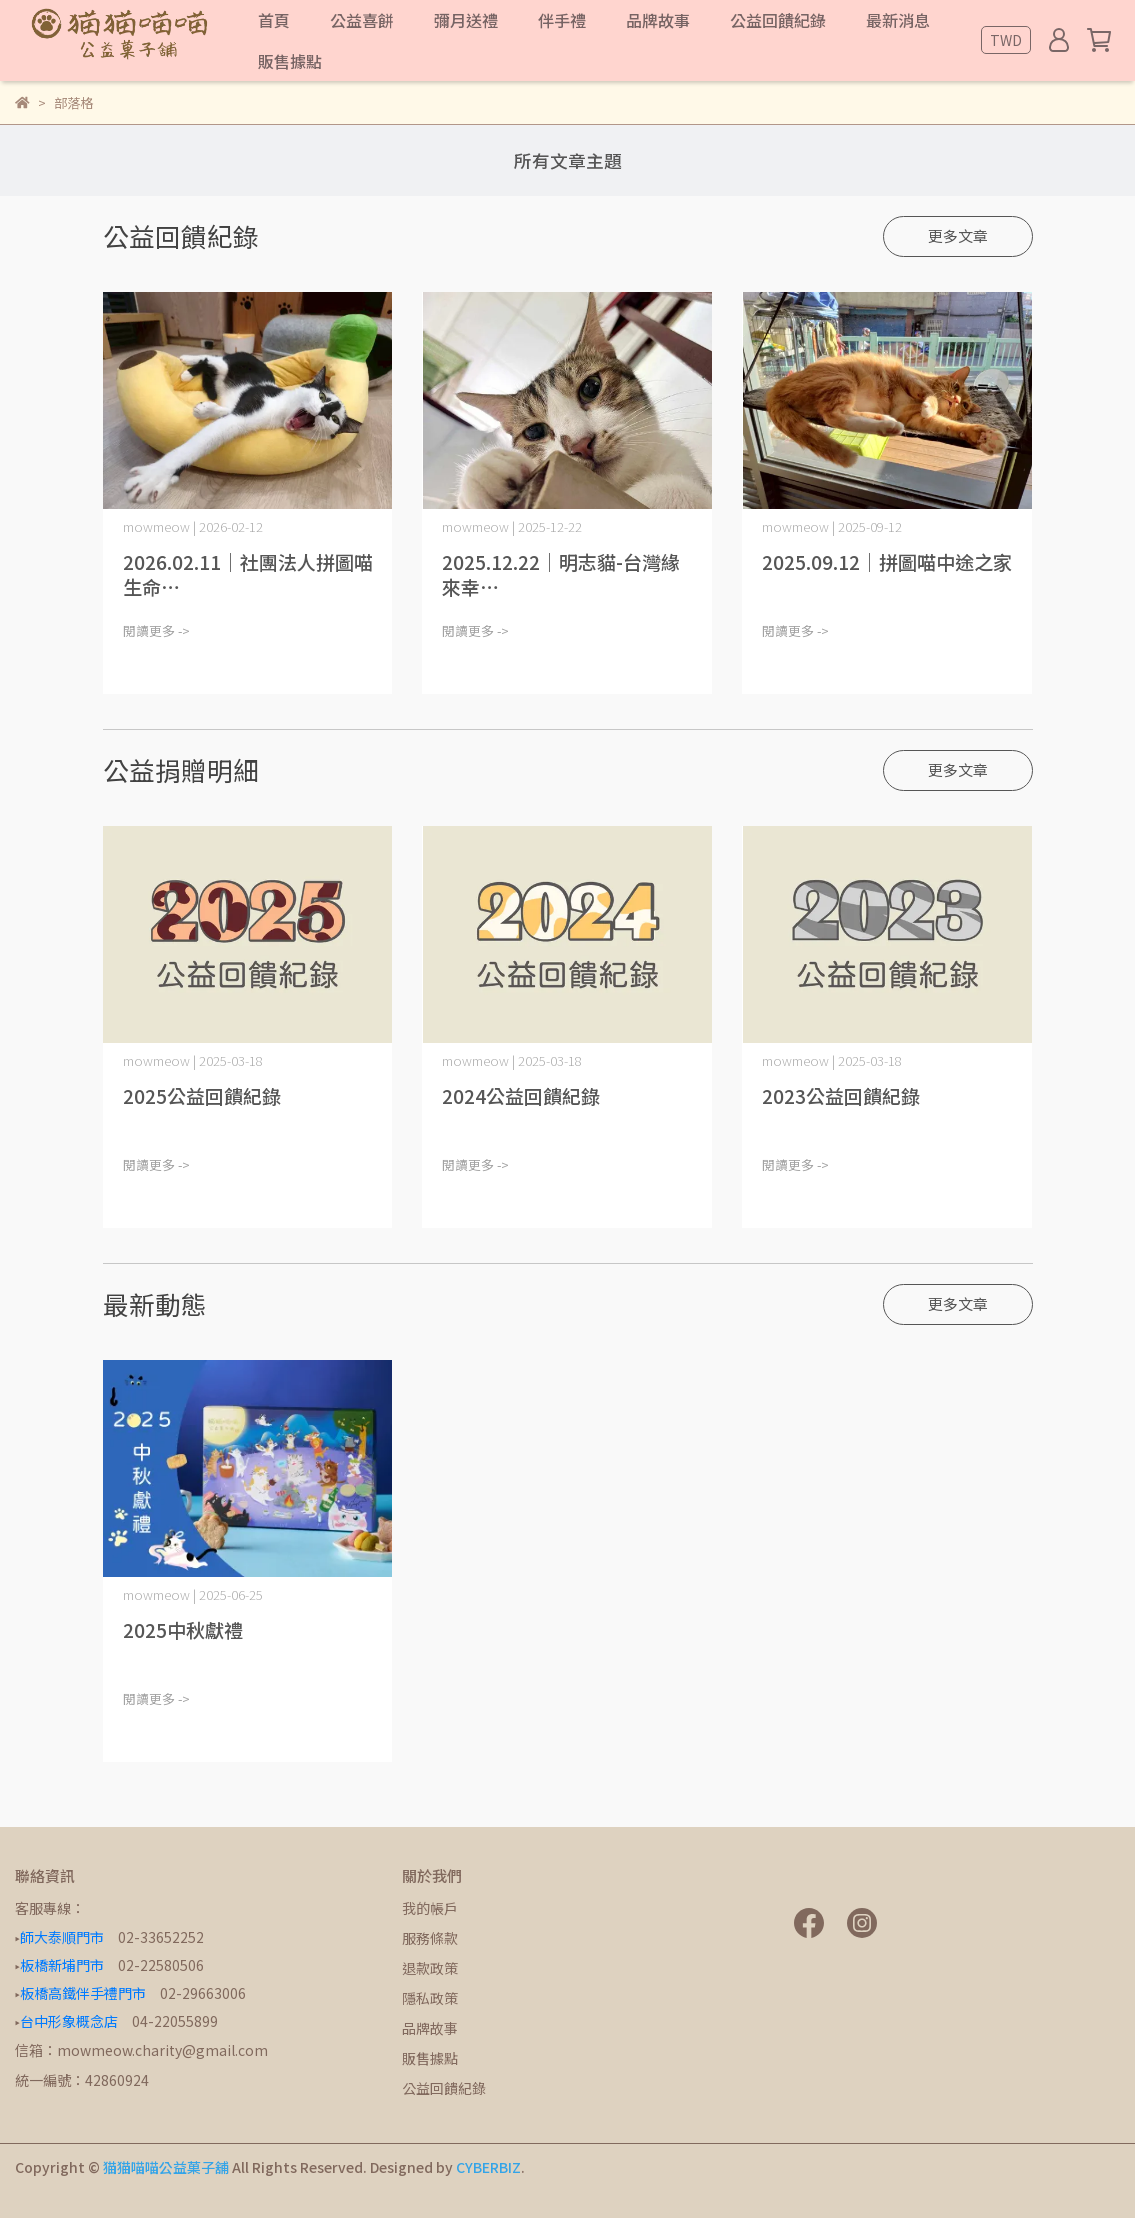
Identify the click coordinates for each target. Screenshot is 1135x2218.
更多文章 (958, 235)
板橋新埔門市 (62, 1965)
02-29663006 (203, 1993)
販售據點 (430, 2058)
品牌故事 (430, 2028)
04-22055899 (175, 2021)
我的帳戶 (430, 1908)
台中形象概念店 (69, 2021)
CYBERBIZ (488, 2167)
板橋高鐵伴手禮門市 (83, 1993)
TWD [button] (1006, 40)
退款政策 (430, 1968)
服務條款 (430, 1938)
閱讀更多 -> (156, 630)
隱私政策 (430, 1998)
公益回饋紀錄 (444, 2088)
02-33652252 (161, 1937)
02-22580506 (161, 1965)
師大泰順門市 (62, 1937)
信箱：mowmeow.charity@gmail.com (141, 2050)
